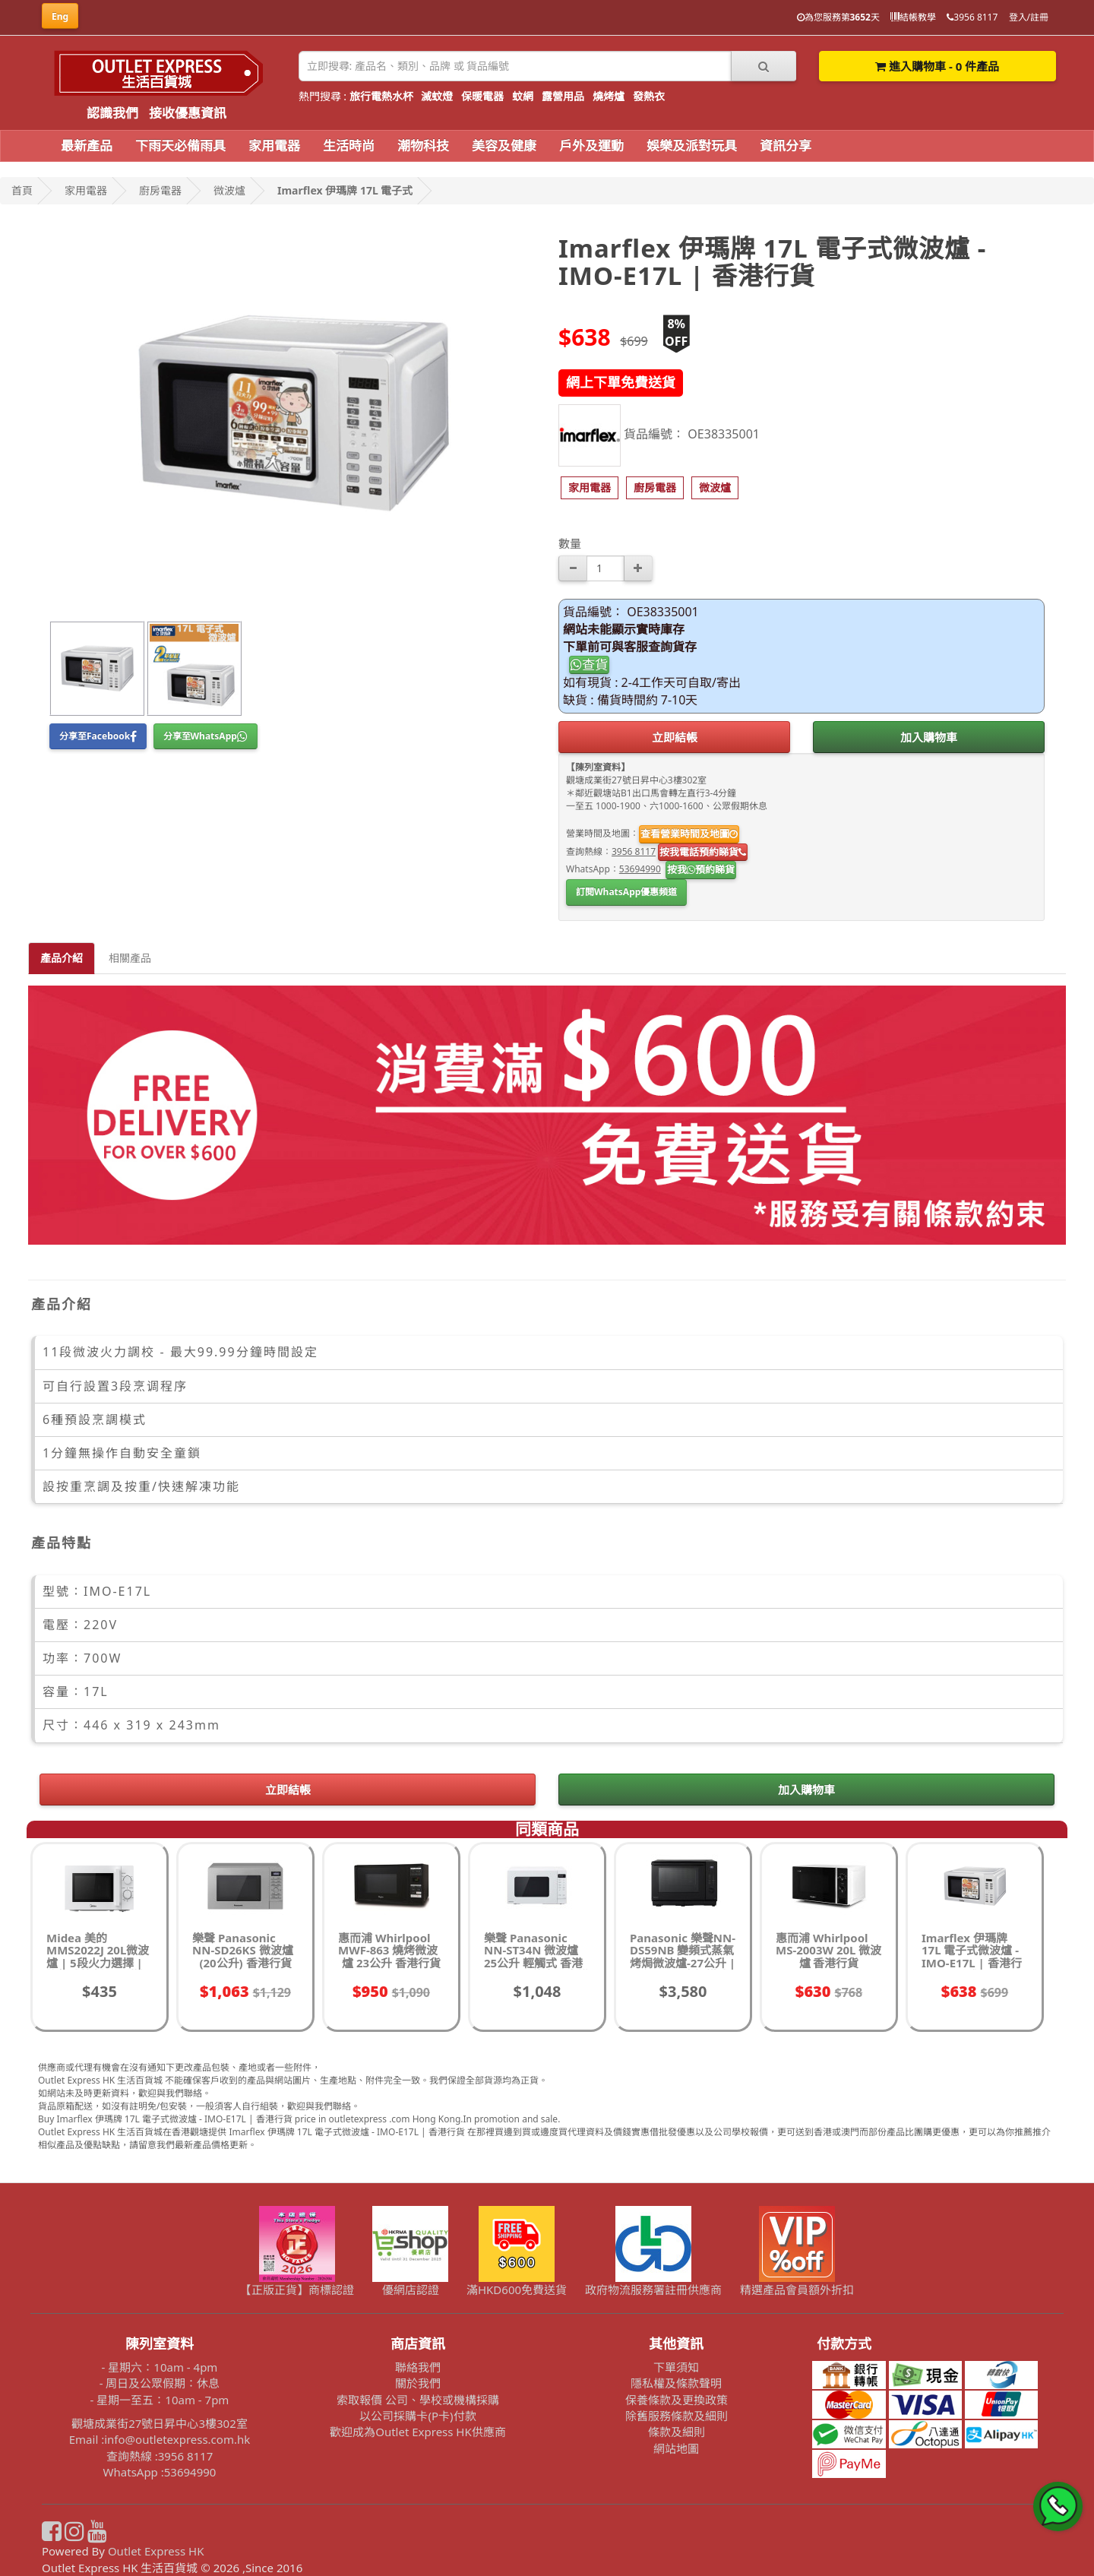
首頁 (22, 190)
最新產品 (86, 145)
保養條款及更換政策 (676, 2399)
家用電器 (274, 145)
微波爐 (229, 190)
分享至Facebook (98, 735)
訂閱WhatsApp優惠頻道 (626, 891)
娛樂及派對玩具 (692, 145)
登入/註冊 (1028, 17)
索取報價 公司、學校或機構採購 (418, 2399)
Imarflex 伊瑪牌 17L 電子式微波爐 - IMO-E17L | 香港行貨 (972, 1956)
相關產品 (130, 958)
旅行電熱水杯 (381, 96)
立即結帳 (674, 737)
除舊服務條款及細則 (676, 2415)
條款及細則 (676, 2431)
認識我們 (112, 113)
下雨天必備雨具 (180, 145)
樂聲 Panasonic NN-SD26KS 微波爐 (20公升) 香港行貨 (242, 1950)
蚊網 (522, 96)
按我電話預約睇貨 (702, 852)
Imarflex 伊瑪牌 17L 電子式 (345, 190)
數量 (569, 543)
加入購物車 (928, 737)
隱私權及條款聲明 (676, 2383)
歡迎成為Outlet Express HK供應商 (418, 2431)
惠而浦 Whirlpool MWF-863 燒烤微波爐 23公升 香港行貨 (389, 1950)
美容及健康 (504, 145)
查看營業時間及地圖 (689, 833)
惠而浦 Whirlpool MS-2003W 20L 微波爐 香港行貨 (828, 1950)
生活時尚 (349, 145)
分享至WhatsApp (205, 735)
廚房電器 (160, 190)
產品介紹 (61, 958)
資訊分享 (785, 145)
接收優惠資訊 (187, 113)
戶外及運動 (591, 145)
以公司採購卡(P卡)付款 (417, 2415)
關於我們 (418, 2383)
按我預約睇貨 (701, 869)
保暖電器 (482, 96)
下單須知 (676, 2367)
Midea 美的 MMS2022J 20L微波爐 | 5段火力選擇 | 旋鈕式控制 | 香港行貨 (98, 1962)
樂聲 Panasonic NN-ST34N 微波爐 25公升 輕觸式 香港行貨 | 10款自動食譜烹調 (536, 1962)
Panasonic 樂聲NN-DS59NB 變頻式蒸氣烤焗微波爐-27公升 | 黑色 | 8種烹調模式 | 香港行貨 (682, 1962)
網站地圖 (676, 2448)
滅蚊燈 (437, 96)
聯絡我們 (418, 2367)
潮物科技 (423, 145)
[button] (589, 487)
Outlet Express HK (156, 2551)
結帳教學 (913, 17)
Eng (60, 16)
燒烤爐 (608, 96)
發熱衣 (649, 96)
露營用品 (563, 96)
